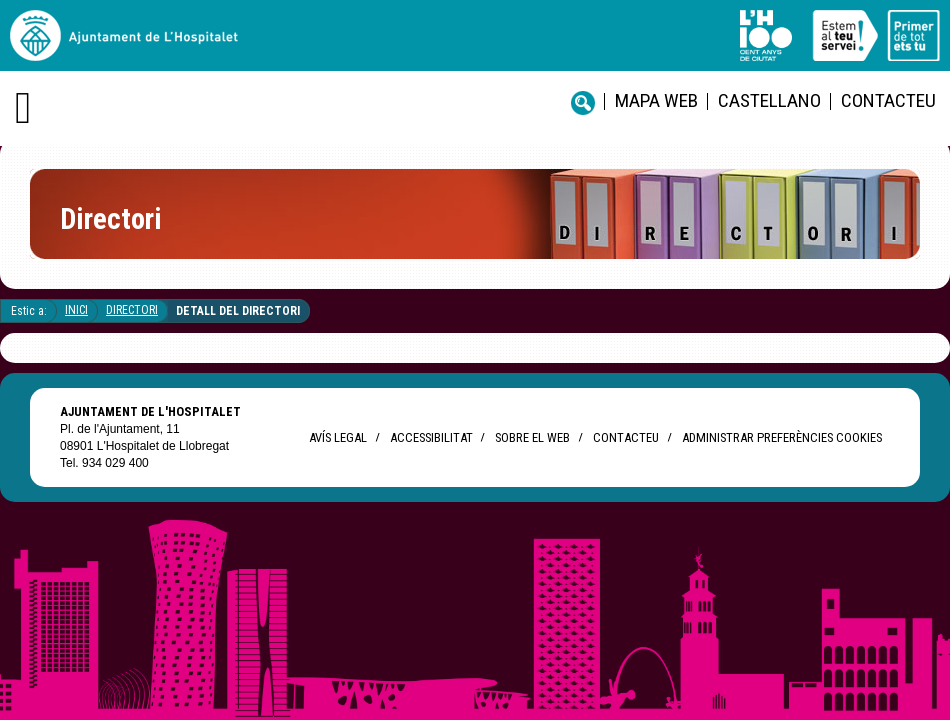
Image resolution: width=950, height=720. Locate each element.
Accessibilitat (431, 437)
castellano (769, 100)
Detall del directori (238, 311)
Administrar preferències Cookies (782, 437)
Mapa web (656, 100)
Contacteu (888, 100)
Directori (132, 310)
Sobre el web (532, 437)
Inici (76, 310)
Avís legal (338, 437)
